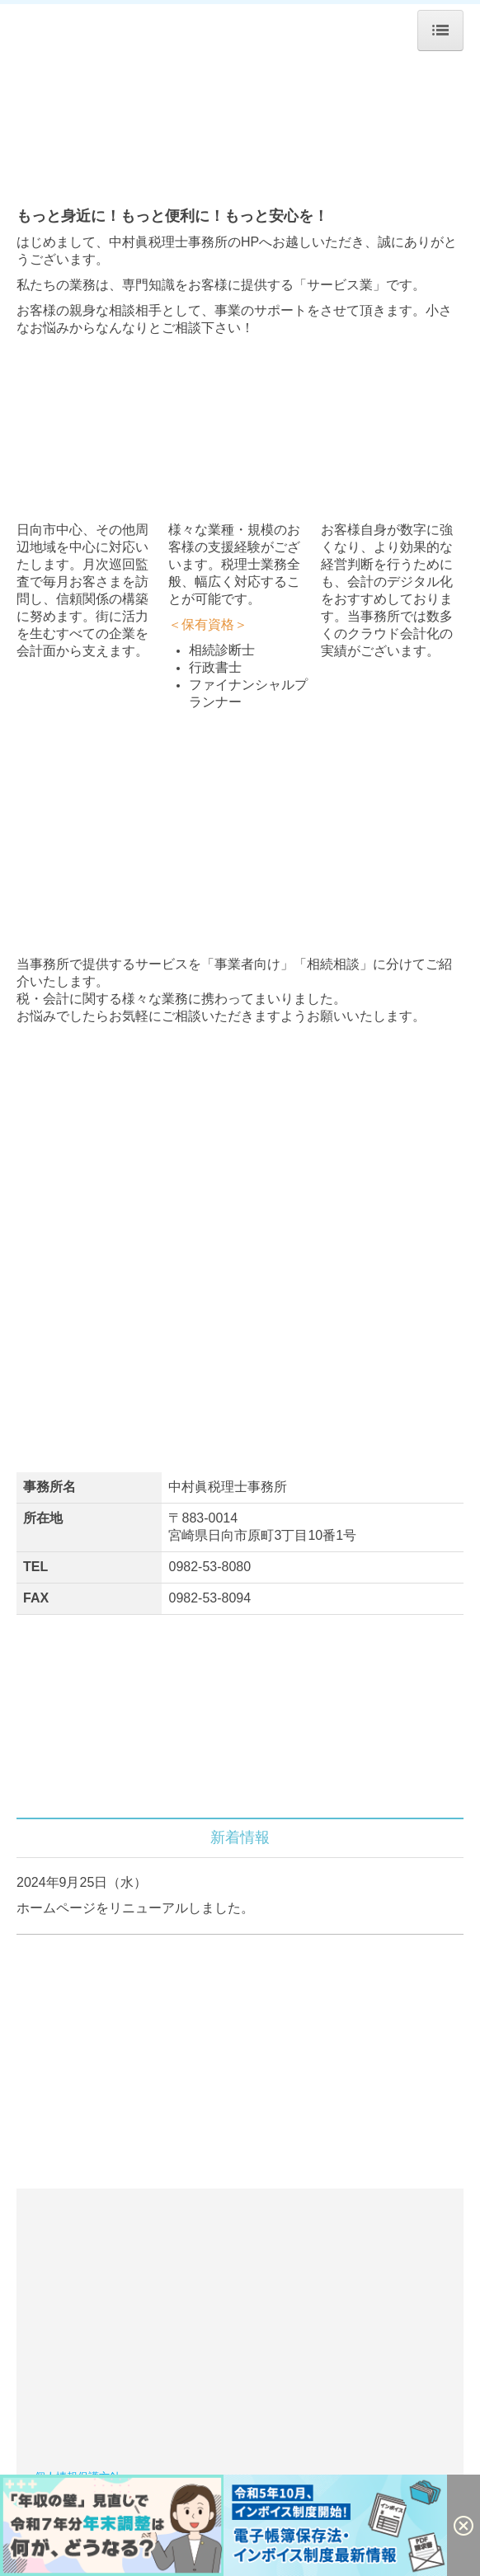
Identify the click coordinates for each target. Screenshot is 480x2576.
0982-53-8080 (209, 1567)
